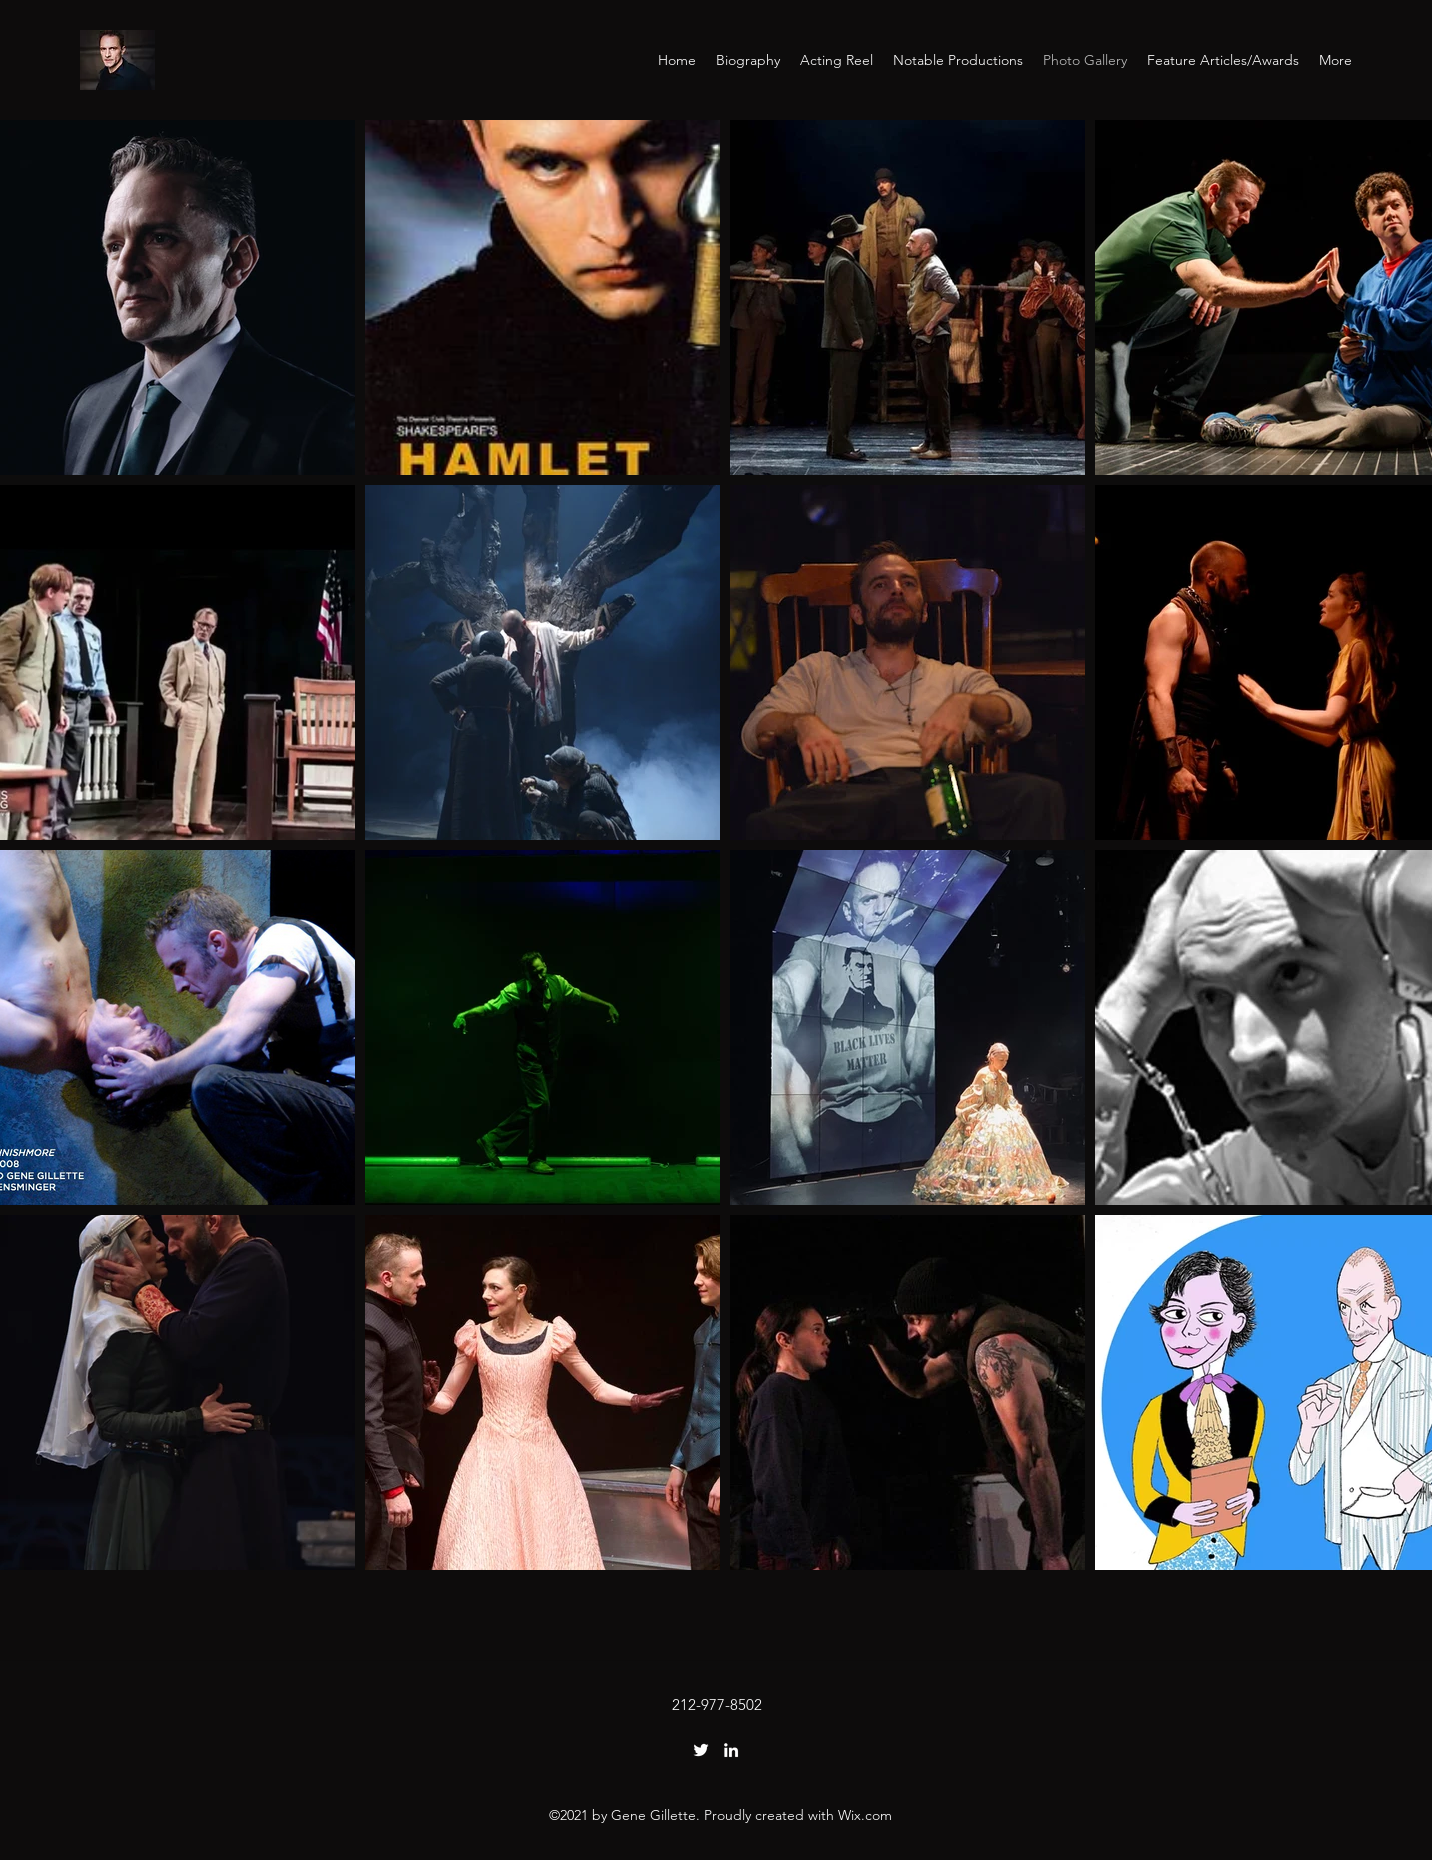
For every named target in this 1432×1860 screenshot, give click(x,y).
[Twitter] (701, 1750)
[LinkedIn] (731, 1750)
